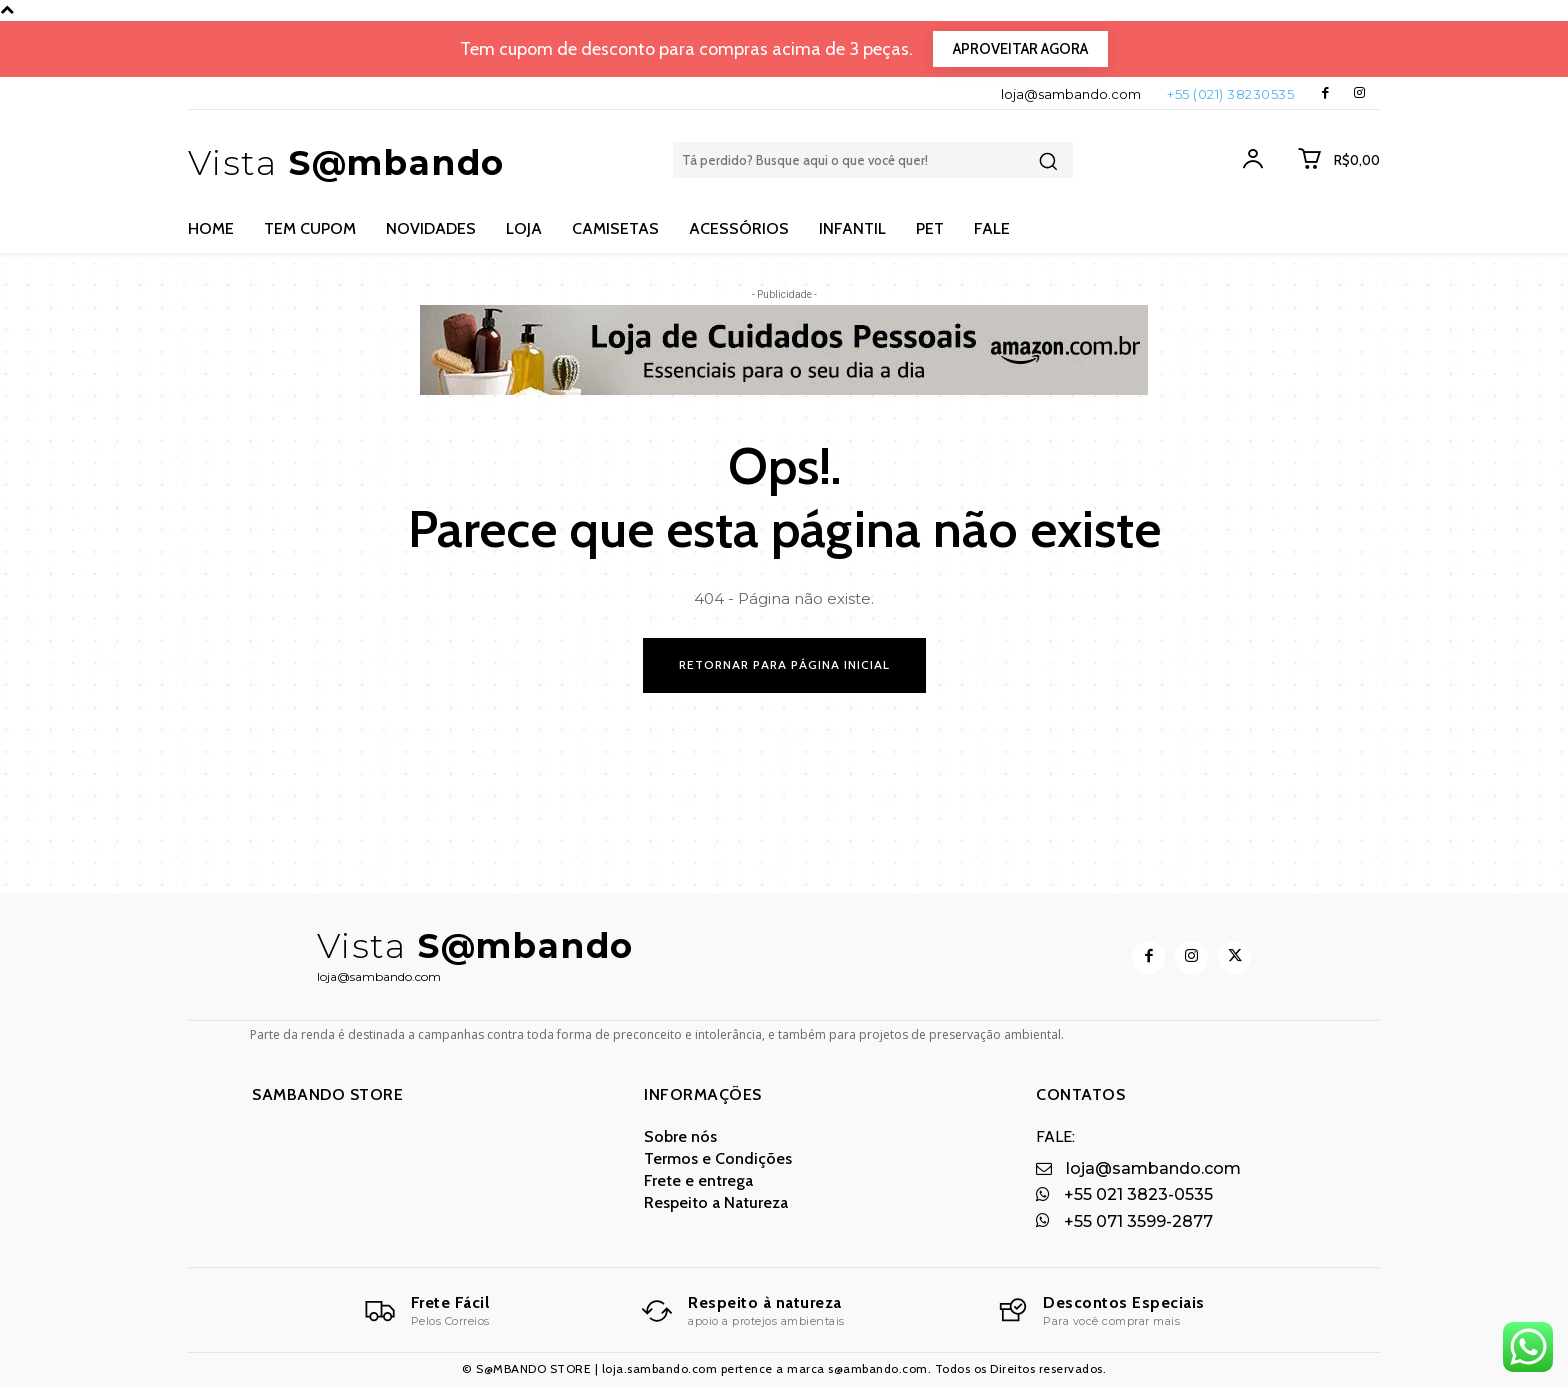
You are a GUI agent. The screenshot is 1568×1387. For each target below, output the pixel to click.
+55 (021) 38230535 (1230, 94)
